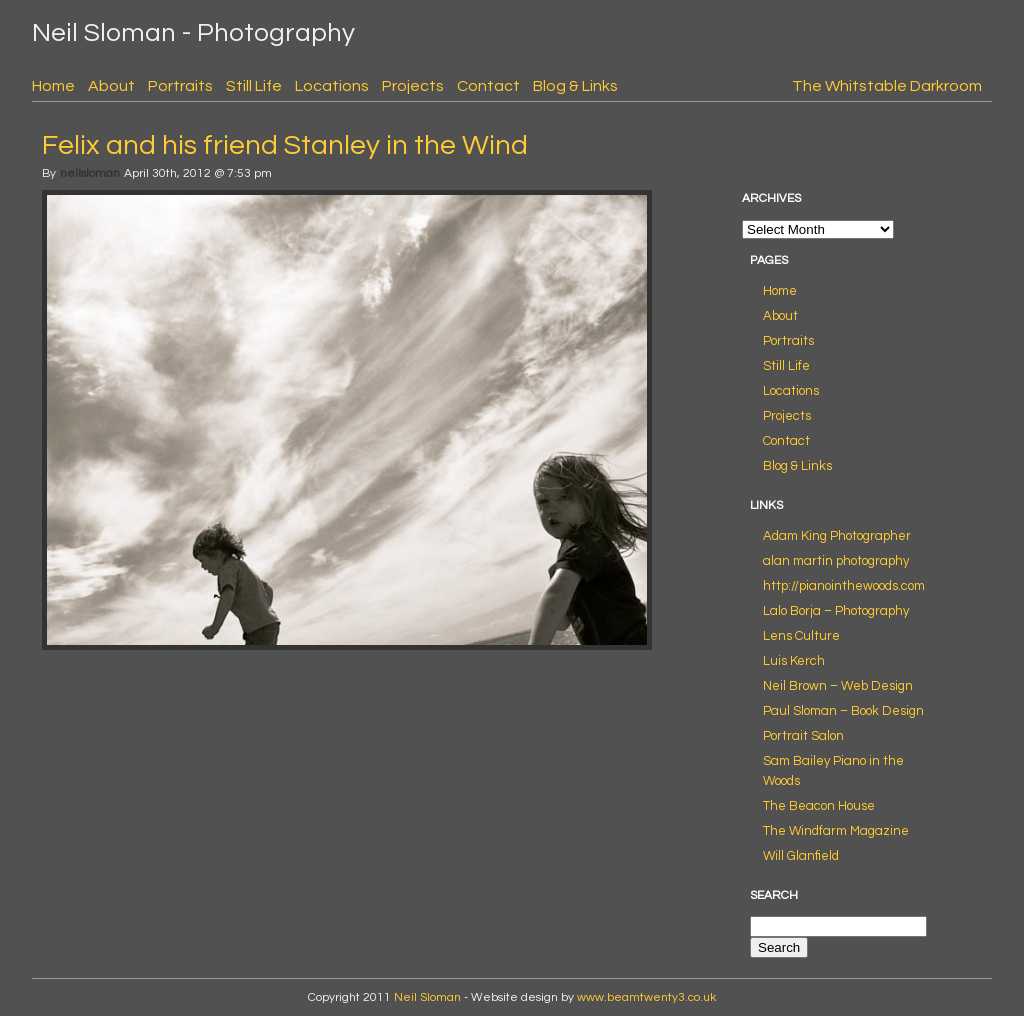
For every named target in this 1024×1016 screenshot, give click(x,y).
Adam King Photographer (837, 536)
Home (53, 86)
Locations (332, 86)
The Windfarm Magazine (836, 831)
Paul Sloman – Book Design (843, 711)
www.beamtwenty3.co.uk (646, 997)
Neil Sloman (427, 997)
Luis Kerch (794, 661)
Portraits (180, 86)
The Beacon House (819, 806)
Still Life (254, 86)
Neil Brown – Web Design (838, 686)
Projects (413, 86)
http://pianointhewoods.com (844, 586)
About (111, 86)
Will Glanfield (801, 856)
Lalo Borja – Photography (836, 611)
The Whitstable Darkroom (887, 86)
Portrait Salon (803, 736)
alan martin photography (836, 561)
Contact (488, 86)
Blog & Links (575, 86)
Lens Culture (801, 636)
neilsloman (90, 173)
